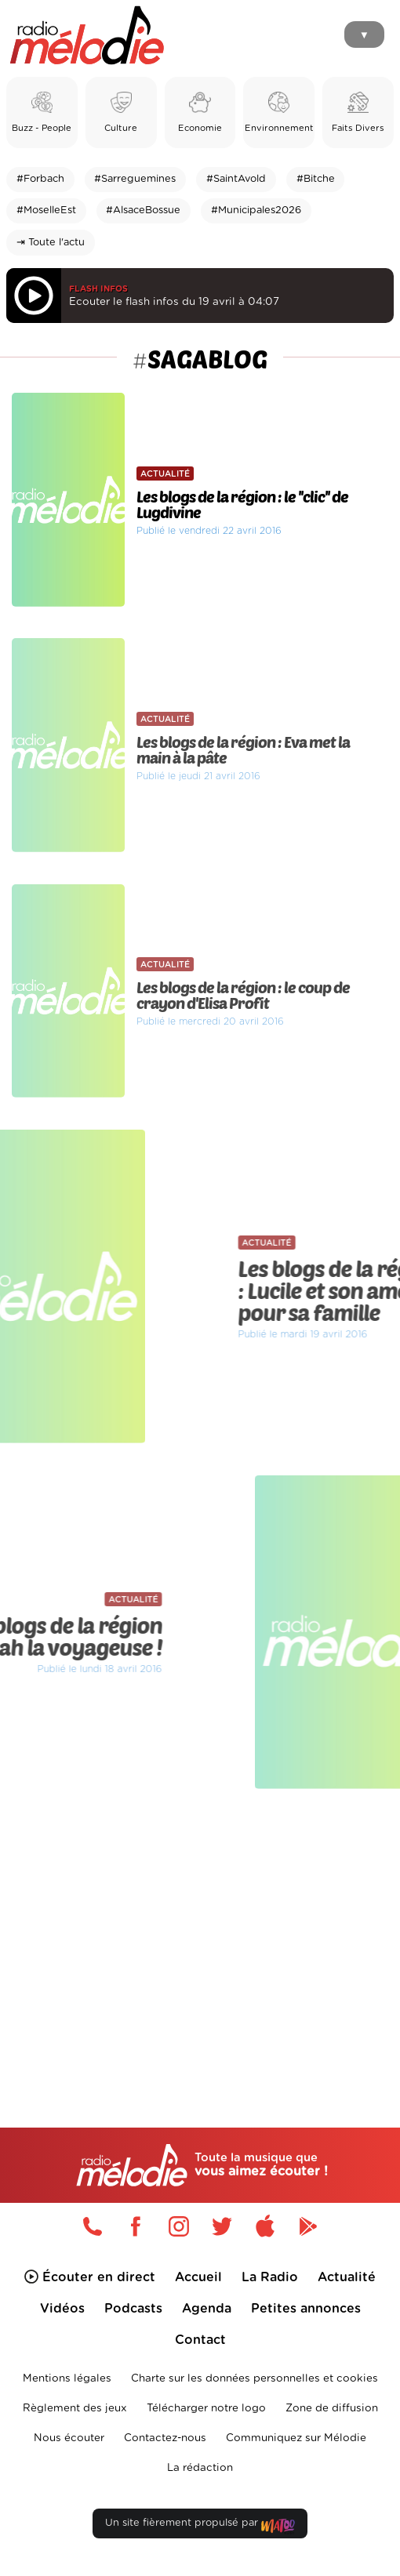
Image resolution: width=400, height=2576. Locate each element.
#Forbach (40, 179)
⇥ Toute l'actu (50, 243)
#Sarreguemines (135, 179)
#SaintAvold (236, 179)
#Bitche (315, 179)
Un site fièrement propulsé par (200, 2526)
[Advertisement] (200, 1927)
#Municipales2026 (256, 210)
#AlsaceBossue (143, 210)
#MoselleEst (46, 210)
